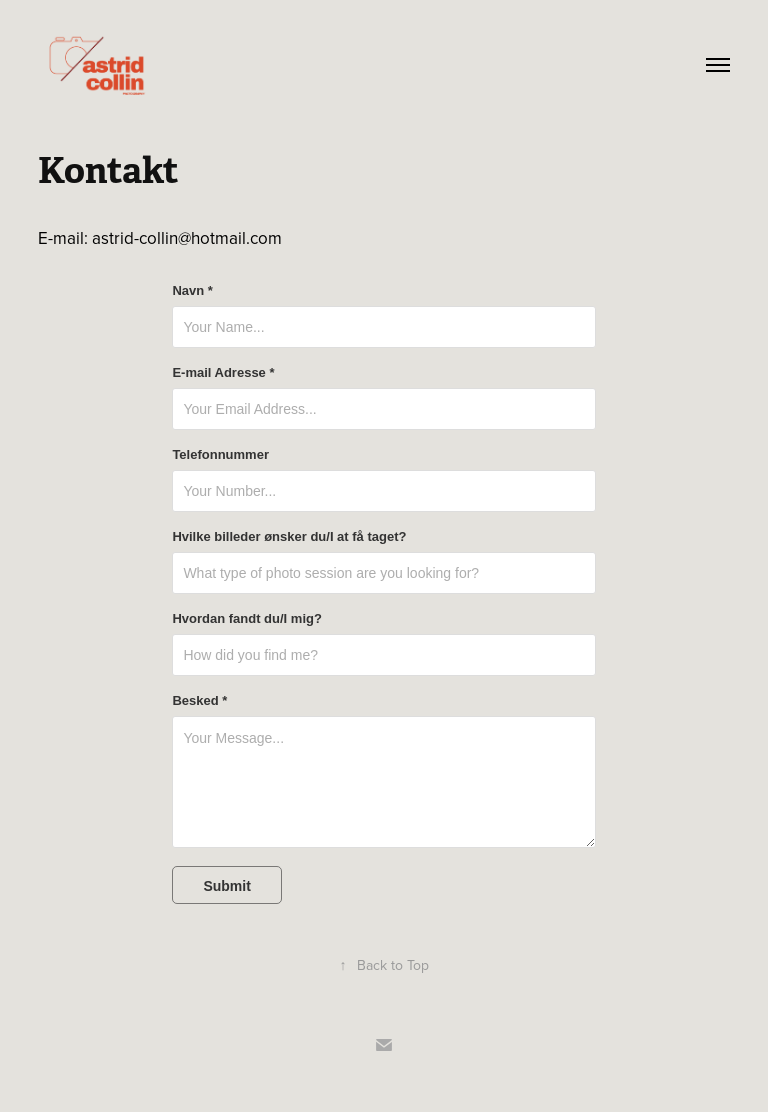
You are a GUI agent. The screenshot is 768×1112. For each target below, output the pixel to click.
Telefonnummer (220, 455)
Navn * (192, 291)
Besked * (199, 701)
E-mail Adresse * (223, 373)
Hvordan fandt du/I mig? (247, 619)
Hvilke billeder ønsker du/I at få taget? (289, 537)
